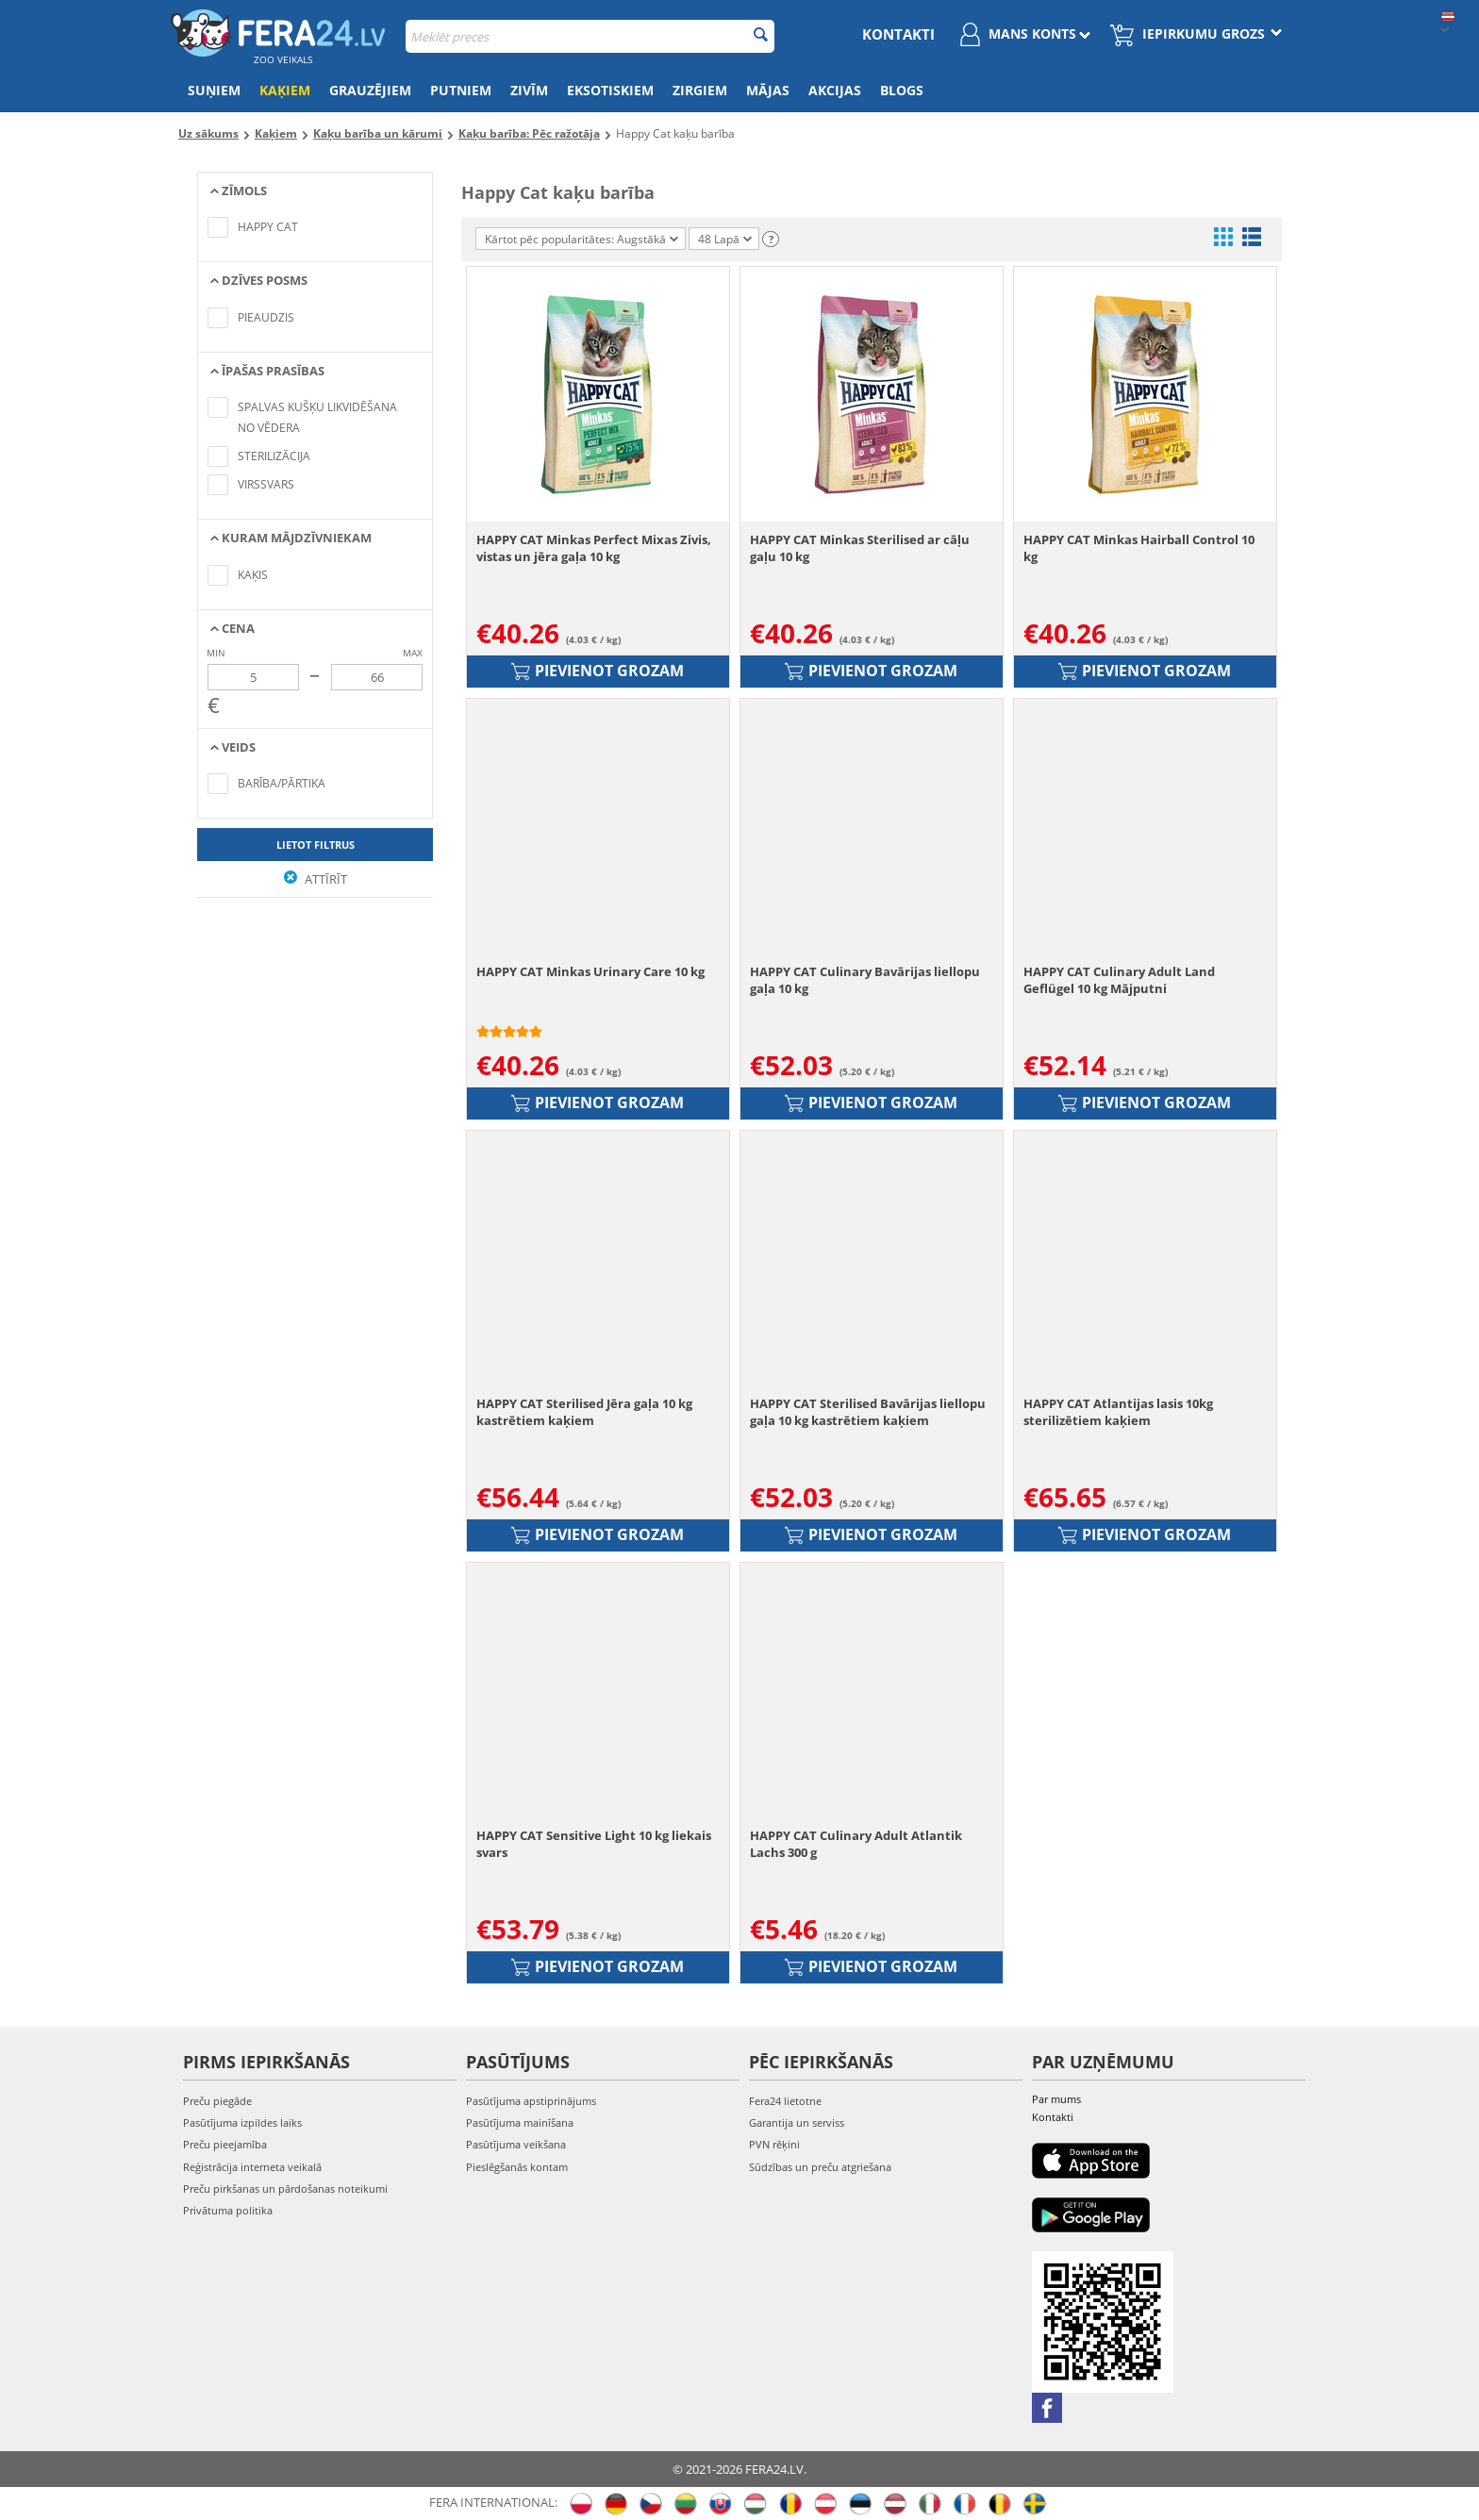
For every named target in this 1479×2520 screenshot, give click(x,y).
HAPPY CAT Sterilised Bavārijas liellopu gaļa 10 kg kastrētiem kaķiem (868, 1412)
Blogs (901, 90)
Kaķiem (284, 90)
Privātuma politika (228, 2210)
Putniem (460, 90)
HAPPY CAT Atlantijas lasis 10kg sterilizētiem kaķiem (1118, 1412)
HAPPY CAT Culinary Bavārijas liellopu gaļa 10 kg (865, 980)
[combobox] (590, 36)
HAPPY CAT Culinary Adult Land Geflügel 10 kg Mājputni (1119, 980)
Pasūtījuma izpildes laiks (242, 2122)
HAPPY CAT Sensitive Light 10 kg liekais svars (593, 1844)
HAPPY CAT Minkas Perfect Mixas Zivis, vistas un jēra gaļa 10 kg (593, 548)
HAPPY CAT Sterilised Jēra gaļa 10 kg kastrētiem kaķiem (584, 1412)
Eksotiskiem (610, 90)
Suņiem (214, 90)
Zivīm (529, 90)
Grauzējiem (370, 90)
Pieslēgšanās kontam (517, 2167)
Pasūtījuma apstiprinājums (531, 2101)
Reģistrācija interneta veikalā (252, 2167)
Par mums (1056, 2099)
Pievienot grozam (597, 670)
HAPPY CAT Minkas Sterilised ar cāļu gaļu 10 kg (860, 548)
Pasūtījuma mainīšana (519, 2122)
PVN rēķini (774, 2144)
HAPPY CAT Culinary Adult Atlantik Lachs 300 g (856, 1844)
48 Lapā (725, 239)
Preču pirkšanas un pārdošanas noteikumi (285, 2188)
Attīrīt (315, 878)
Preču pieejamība (225, 2144)
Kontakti (898, 34)
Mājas (767, 90)
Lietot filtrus (315, 844)
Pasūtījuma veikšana (516, 2144)
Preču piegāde (217, 2101)
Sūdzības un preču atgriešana (820, 2167)
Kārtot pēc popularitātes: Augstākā (581, 239)
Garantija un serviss (796, 2122)
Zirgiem (700, 90)
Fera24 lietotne (785, 2101)
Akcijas (834, 90)
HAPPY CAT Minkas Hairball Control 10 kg (1139, 548)
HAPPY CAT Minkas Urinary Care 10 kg (590, 971)
